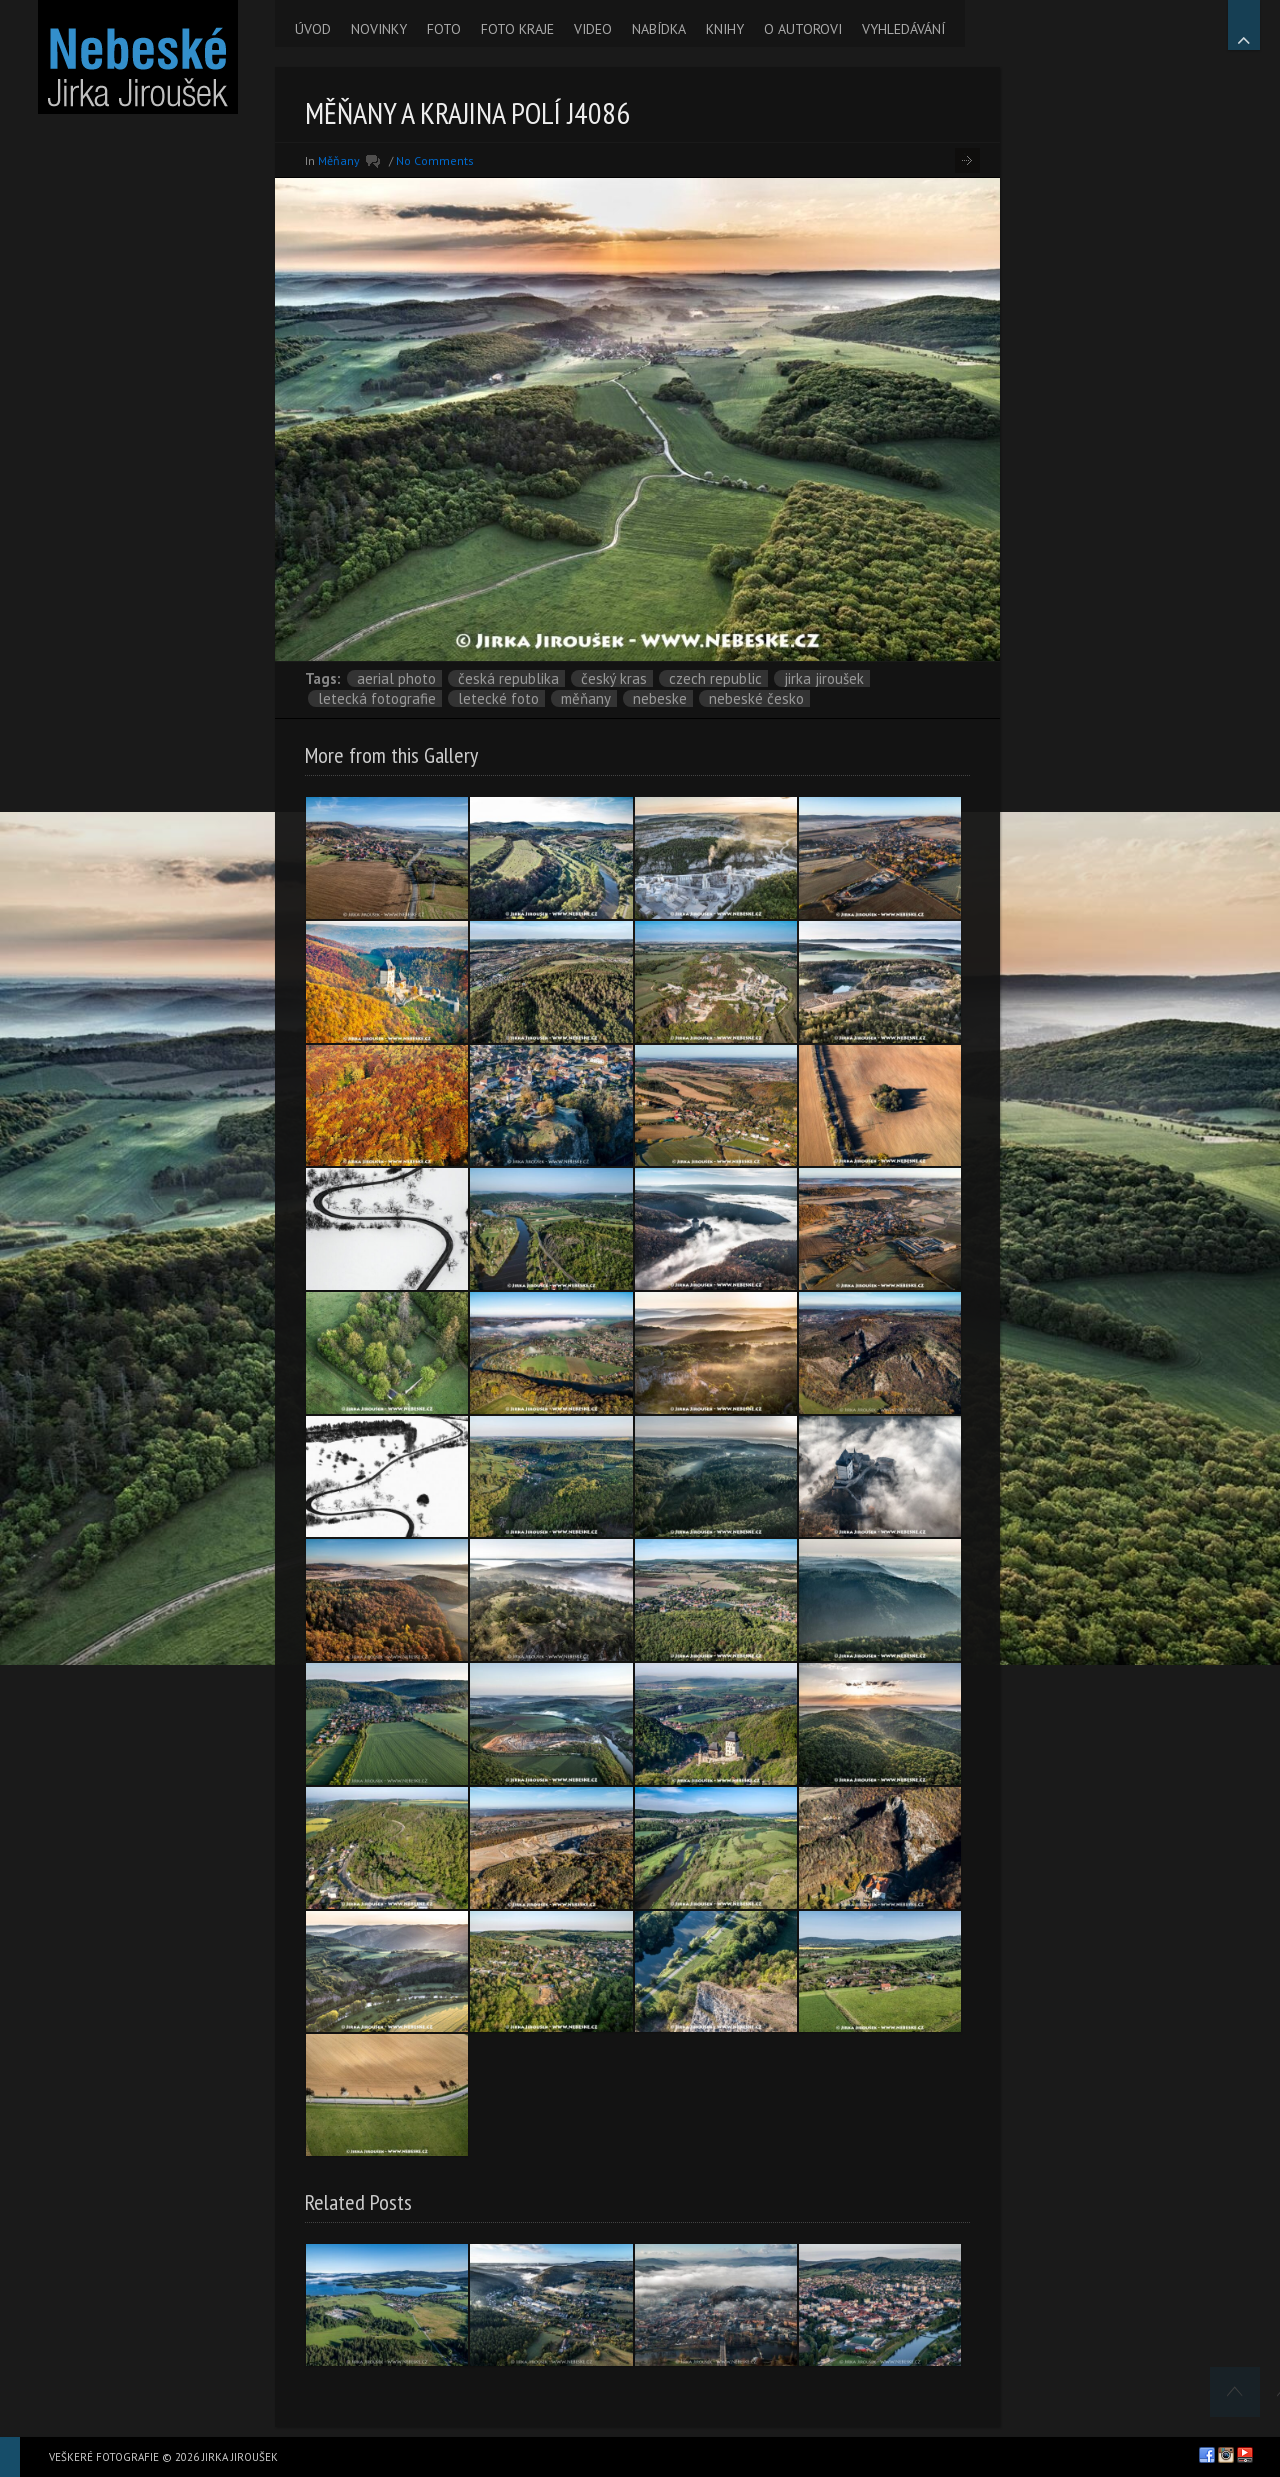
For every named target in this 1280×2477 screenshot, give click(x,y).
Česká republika (508, 678)
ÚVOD (313, 29)
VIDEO (593, 29)
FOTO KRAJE (517, 29)
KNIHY (725, 29)
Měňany (339, 160)
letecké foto (498, 698)
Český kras (614, 678)
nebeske (660, 698)
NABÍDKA (659, 29)
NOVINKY (379, 29)
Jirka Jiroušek (824, 678)
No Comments (435, 160)
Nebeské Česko (756, 698)
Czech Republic (715, 678)
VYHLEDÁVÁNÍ (903, 29)
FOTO (444, 29)
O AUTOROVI (803, 29)
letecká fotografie (377, 698)
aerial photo (396, 678)
